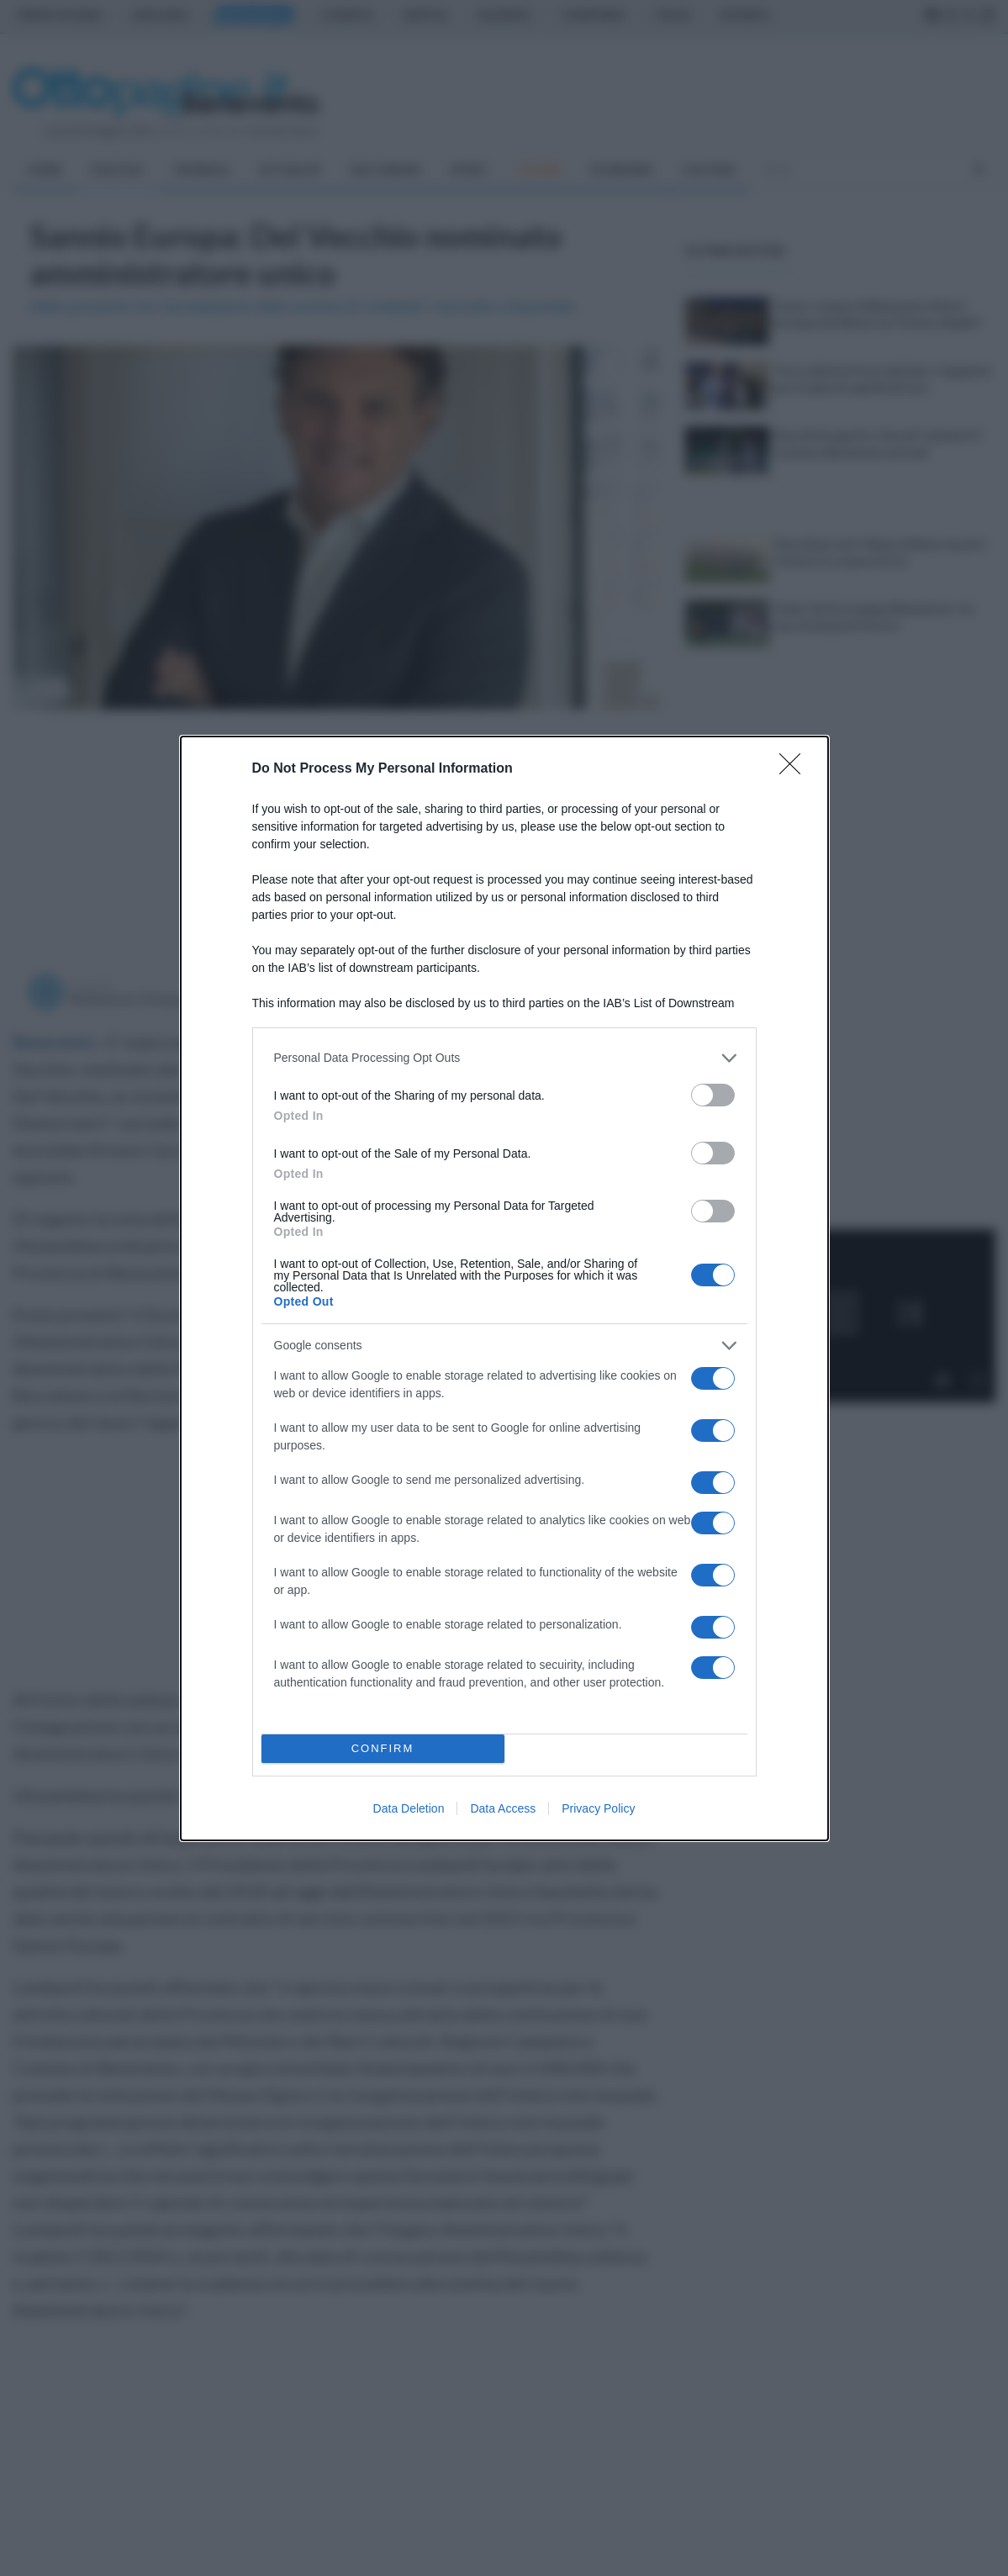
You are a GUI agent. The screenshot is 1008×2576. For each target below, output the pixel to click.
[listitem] (504, 1058)
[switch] (713, 1095)
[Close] (795, 769)
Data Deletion (409, 1808)
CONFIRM (382, 1748)
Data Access (503, 1808)
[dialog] (504, 1288)
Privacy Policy (598, 1808)
